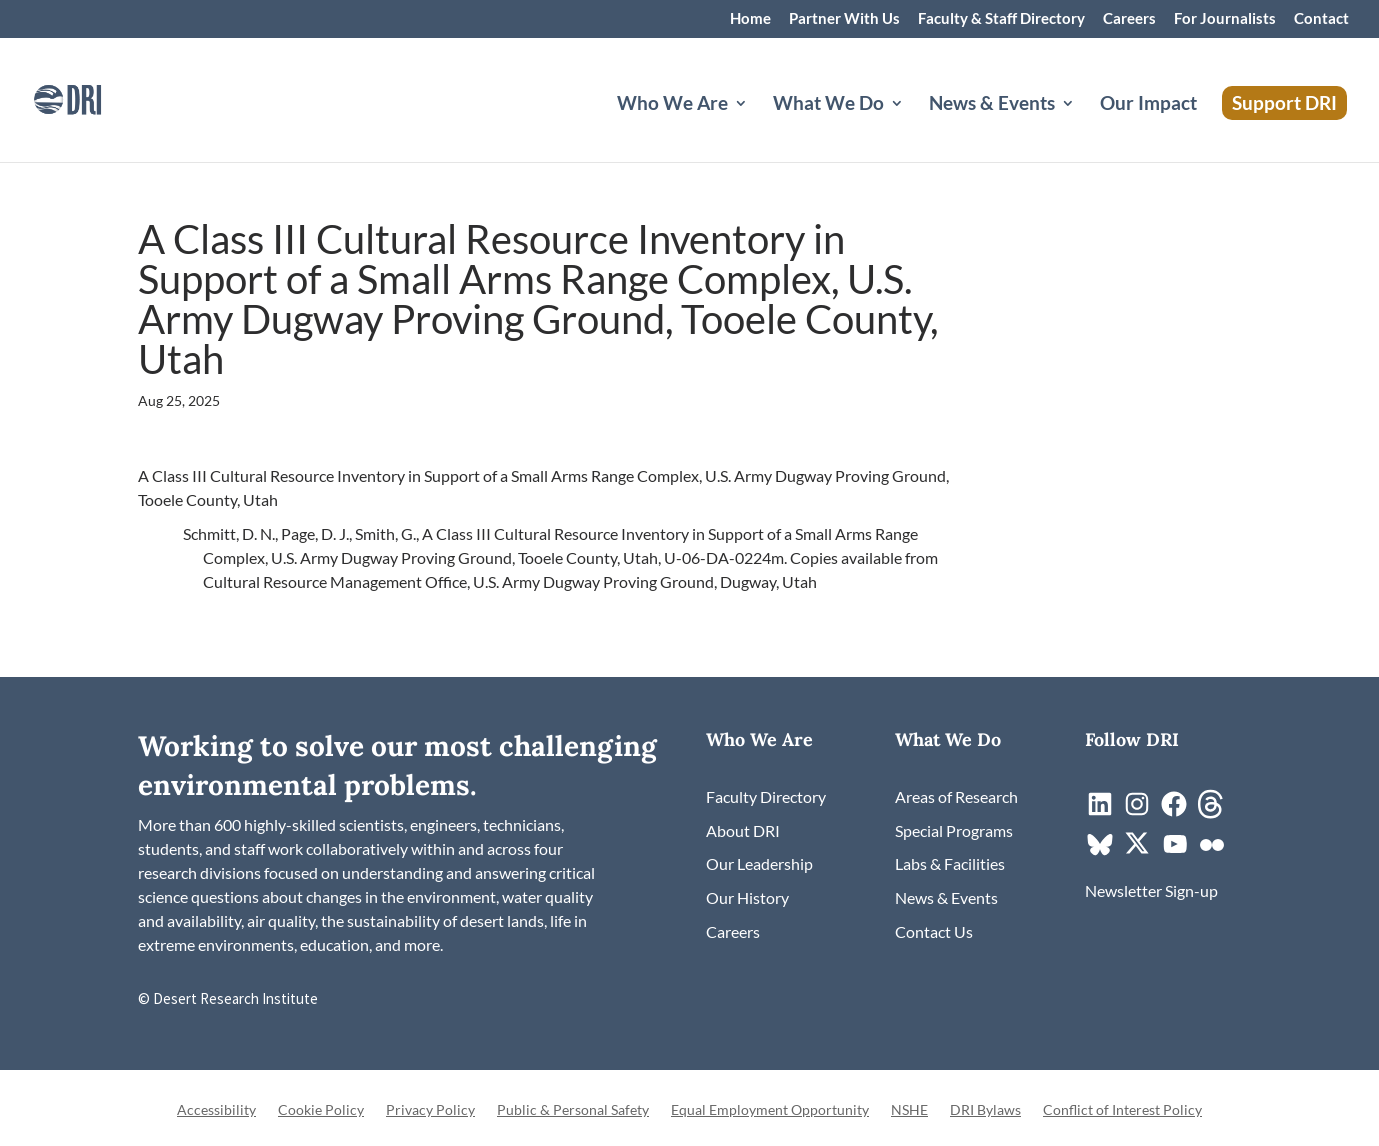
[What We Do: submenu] (913, 127)
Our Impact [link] (1148, 105)
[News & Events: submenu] (1084, 127)
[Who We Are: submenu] (757, 127)
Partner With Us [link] (844, 19)
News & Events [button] (992, 105)
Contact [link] (1321, 19)
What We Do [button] (828, 105)
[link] (95, 97)
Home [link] (750, 19)
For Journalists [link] (1225, 19)
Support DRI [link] (1284, 102)
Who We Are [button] (672, 105)
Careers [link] (1129, 19)
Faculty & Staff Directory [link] (1001, 19)
